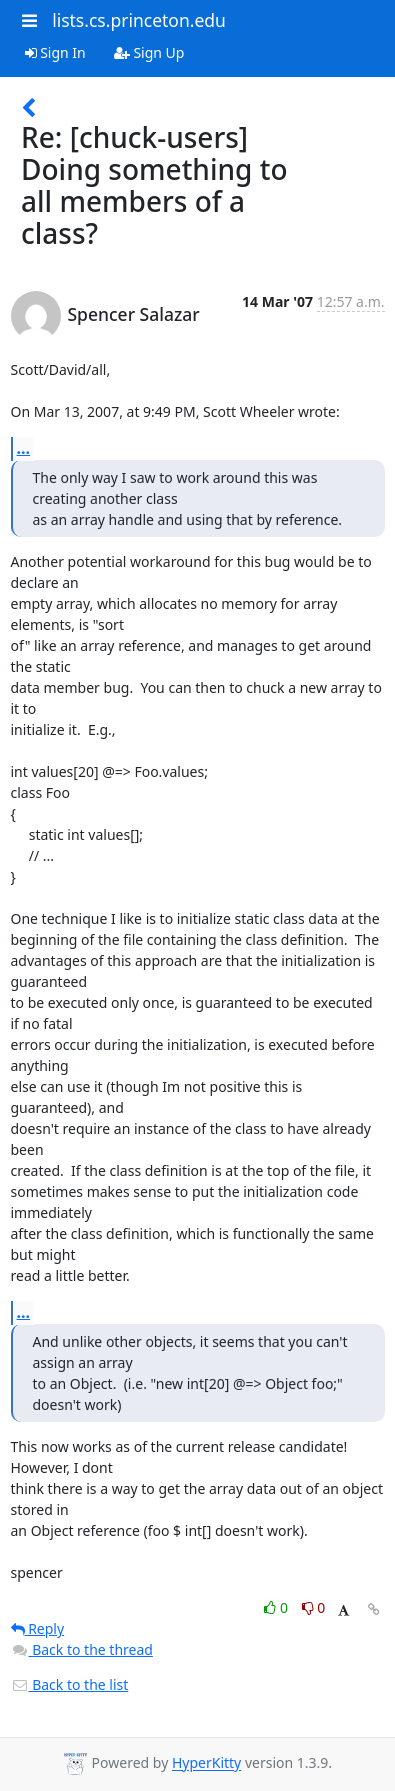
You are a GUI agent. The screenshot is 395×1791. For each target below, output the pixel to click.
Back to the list (70, 1684)
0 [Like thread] (277, 1607)
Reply (38, 1628)
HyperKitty (206, 1763)
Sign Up (149, 52)
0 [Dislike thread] (314, 1607)
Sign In (55, 52)
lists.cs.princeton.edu (139, 20)
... (24, 448)
